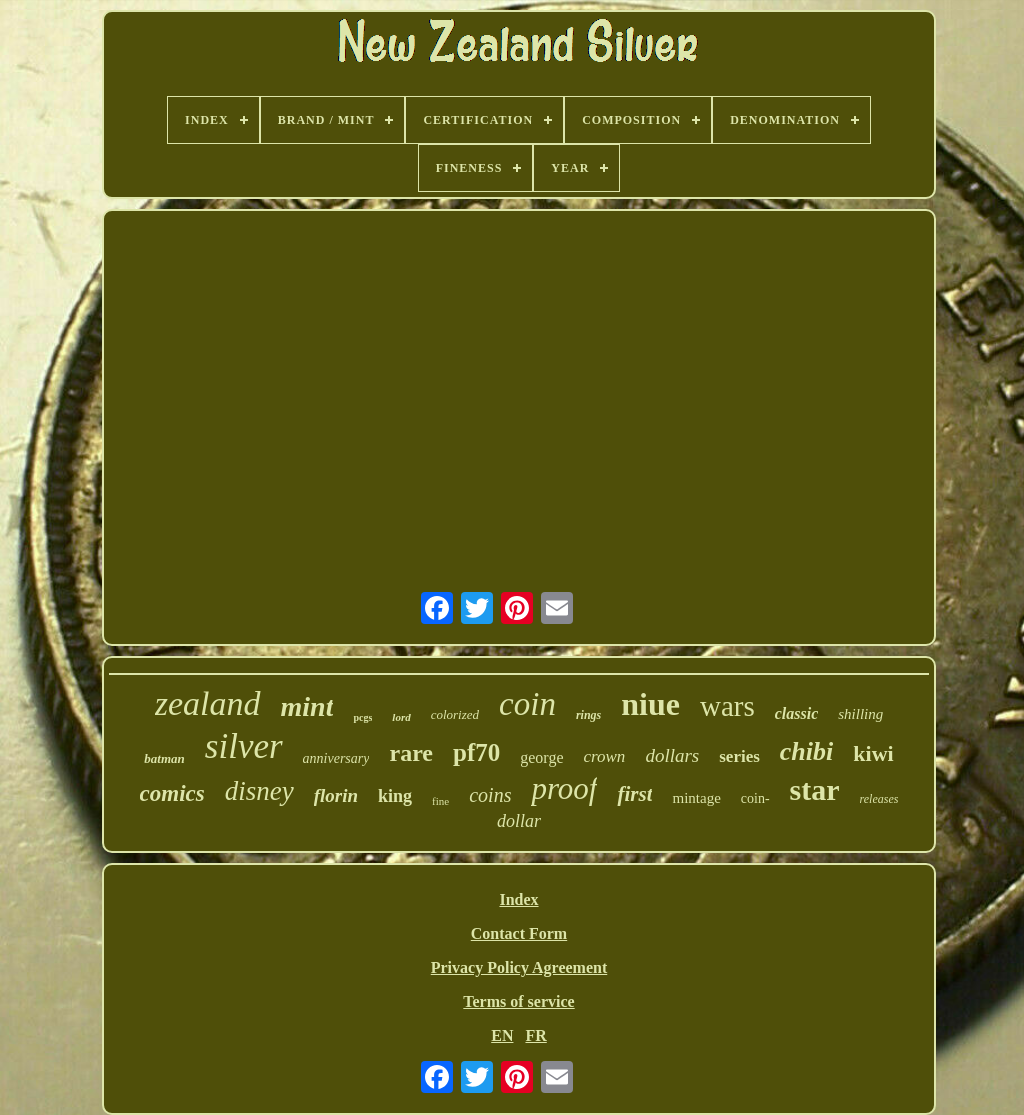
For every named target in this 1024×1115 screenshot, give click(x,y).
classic (797, 713)
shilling (860, 714)
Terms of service (518, 1001)
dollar (519, 821)
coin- (755, 798)
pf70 (476, 752)
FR (535, 1035)
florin (336, 795)
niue (650, 704)
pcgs (362, 717)
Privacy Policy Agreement (519, 967)
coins (490, 795)
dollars (672, 755)
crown (605, 756)
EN (502, 1035)
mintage (696, 798)
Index (518, 899)
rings (588, 715)
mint (307, 706)
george (541, 757)
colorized (455, 714)
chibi (806, 751)
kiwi (873, 753)
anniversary (336, 758)
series (739, 756)
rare (411, 753)
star (815, 789)
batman (164, 758)
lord (401, 717)
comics (172, 793)
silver (244, 746)
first (634, 794)
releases (879, 799)
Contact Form (519, 933)
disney (259, 791)
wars (727, 706)
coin (527, 704)
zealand (208, 703)
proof (564, 788)
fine (440, 801)
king (395, 796)
